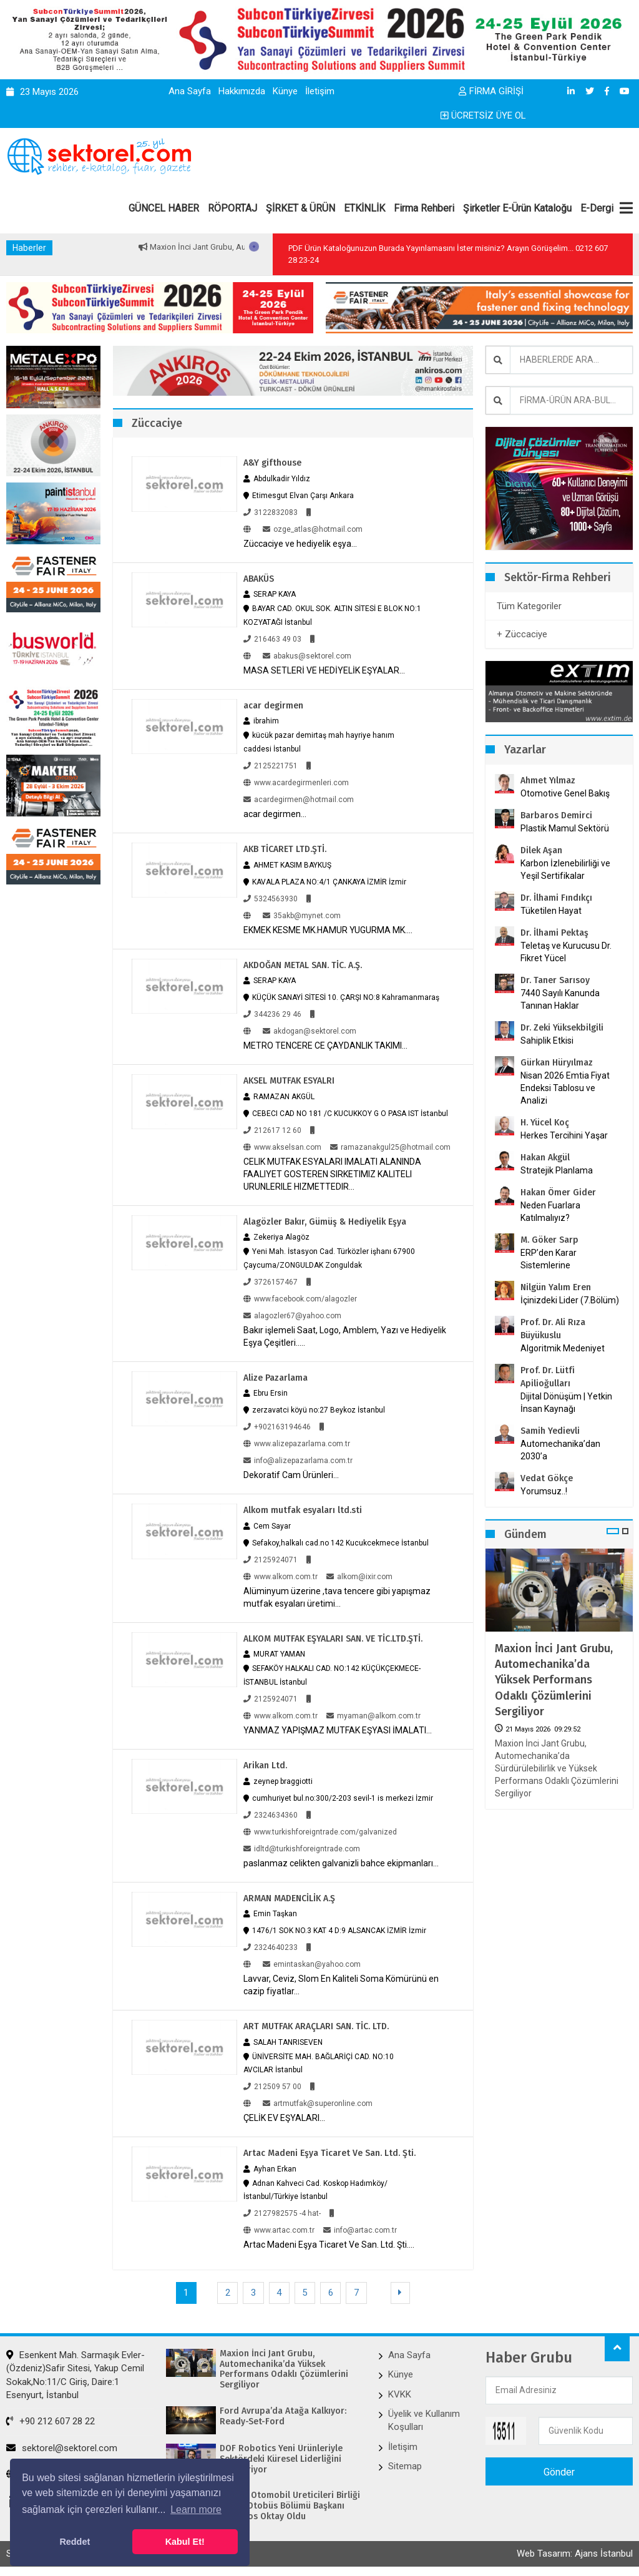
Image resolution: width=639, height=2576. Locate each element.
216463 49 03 (272, 638)
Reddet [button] (74, 2542)
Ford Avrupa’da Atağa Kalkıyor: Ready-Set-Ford (283, 2412)
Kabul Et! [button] (185, 2542)
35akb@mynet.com (302, 913)
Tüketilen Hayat (554, 911)
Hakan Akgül (545, 1157)
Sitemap (405, 2461)
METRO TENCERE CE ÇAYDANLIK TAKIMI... (325, 1044)
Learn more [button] (196, 2509)
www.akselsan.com (282, 1144)
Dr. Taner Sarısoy (555, 980)
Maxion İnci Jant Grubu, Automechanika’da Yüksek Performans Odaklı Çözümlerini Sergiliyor (554, 1680)
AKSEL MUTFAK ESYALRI (288, 1079)
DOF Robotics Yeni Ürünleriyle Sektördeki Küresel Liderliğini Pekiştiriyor (281, 2455)
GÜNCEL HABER (164, 208)
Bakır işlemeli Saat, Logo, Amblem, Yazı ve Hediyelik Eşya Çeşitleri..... (344, 1334)
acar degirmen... (274, 813)
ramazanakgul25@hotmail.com (390, 1144)
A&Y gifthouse (272, 463)
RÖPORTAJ (232, 208)
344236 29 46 (272, 1012)
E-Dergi (596, 208)
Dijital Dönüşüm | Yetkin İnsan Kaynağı (566, 1402)
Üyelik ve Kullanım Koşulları (424, 2416)
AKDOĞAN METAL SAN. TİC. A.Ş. (302, 963)
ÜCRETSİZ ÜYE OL (483, 115)
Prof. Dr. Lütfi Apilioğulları (547, 1377)
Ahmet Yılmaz (547, 780)
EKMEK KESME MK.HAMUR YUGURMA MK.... (327, 928)
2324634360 (270, 1811)
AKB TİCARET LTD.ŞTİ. (284, 848)
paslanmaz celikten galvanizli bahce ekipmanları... (341, 1859)
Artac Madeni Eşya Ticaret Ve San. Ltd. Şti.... (328, 2240)
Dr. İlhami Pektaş (554, 933)
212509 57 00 (272, 2082)
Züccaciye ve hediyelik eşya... (300, 543)
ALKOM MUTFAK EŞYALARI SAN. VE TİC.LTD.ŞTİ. (332, 1635)
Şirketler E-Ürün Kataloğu (517, 208)
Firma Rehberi (424, 208)
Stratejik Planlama (556, 1170)
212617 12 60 (272, 1128)
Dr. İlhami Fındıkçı (556, 898)
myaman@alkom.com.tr (373, 1712)
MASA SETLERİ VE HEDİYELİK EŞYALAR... (324, 670)
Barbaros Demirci (556, 815)
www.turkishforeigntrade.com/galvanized (320, 1828)
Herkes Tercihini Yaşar (564, 1135)
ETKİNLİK (364, 208)
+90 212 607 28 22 (50, 2416)
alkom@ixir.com (359, 1573)
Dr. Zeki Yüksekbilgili (561, 1027)
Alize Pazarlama (275, 1375)
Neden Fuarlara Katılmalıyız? (550, 1211)
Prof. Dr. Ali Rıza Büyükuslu (552, 1329)
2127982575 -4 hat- (282, 2209)
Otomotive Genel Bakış (565, 793)
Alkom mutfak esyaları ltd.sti (302, 1507)
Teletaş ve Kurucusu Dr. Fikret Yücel (566, 952)
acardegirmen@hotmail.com (298, 798)
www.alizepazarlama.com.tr (296, 1441)
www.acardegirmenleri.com (296, 781)
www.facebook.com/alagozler (300, 1296)
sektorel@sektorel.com (61, 2443)
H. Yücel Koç (544, 1122)
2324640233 (270, 1943)
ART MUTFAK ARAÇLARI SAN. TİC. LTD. (316, 2022)
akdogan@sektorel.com (309, 1029)
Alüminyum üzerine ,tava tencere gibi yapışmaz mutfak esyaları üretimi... (337, 1594)
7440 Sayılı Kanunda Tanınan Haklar (560, 999)
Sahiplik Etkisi (546, 1041)
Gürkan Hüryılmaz (556, 1062)
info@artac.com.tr (360, 2225)
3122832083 (270, 511)
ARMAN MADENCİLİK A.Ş (289, 1894)
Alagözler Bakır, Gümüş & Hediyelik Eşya (324, 1219)
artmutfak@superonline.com (318, 2099)
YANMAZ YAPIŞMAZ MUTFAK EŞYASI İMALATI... (337, 1727)
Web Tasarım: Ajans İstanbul (575, 2549)
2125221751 (270, 764)
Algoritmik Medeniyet (562, 1348)
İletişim (319, 91)
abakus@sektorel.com (307, 655)
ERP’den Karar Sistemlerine (548, 1259)
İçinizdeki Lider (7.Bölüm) (569, 1300)
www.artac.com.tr (279, 2225)
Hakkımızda (241, 91)
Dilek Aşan (541, 850)
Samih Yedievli (550, 1431)
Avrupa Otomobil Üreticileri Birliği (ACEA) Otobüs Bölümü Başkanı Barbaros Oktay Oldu (290, 2501)
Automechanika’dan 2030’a (560, 1450)
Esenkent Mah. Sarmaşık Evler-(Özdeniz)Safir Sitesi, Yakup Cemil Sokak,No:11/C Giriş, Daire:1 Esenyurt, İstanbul (75, 2370)
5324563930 (270, 897)
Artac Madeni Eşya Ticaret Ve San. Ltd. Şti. (329, 2148)
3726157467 (270, 1279)
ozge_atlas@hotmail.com (313, 528)
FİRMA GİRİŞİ (491, 91)
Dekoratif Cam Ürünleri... (291, 1472)
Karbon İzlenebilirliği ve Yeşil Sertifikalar (565, 869)
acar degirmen (273, 705)
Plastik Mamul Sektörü (564, 828)
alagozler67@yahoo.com (292, 1313)
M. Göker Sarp (549, 1240)
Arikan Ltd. (265, 1762)
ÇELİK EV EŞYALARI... (284, 2113)
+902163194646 (277, 1424)
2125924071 (270, 1556)
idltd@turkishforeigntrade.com (301, 1845)
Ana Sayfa (189, 91)
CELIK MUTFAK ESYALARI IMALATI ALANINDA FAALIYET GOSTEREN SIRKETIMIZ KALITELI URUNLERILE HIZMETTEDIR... (332, 1171)
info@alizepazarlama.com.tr (298, 1458)
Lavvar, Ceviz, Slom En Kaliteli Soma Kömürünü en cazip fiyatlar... (341, 1981)
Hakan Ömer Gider (558, 1192)
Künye (285, 91)
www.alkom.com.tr (280, 1573)
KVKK (399, 2390)
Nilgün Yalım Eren (555, 1287)
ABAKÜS (258, 578)
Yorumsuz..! (543, 1491)
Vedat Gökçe (546, 1478)
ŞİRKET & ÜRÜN (300, 208)
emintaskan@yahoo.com (312, 1960)
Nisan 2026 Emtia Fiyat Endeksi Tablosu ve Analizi (565, 1087)
